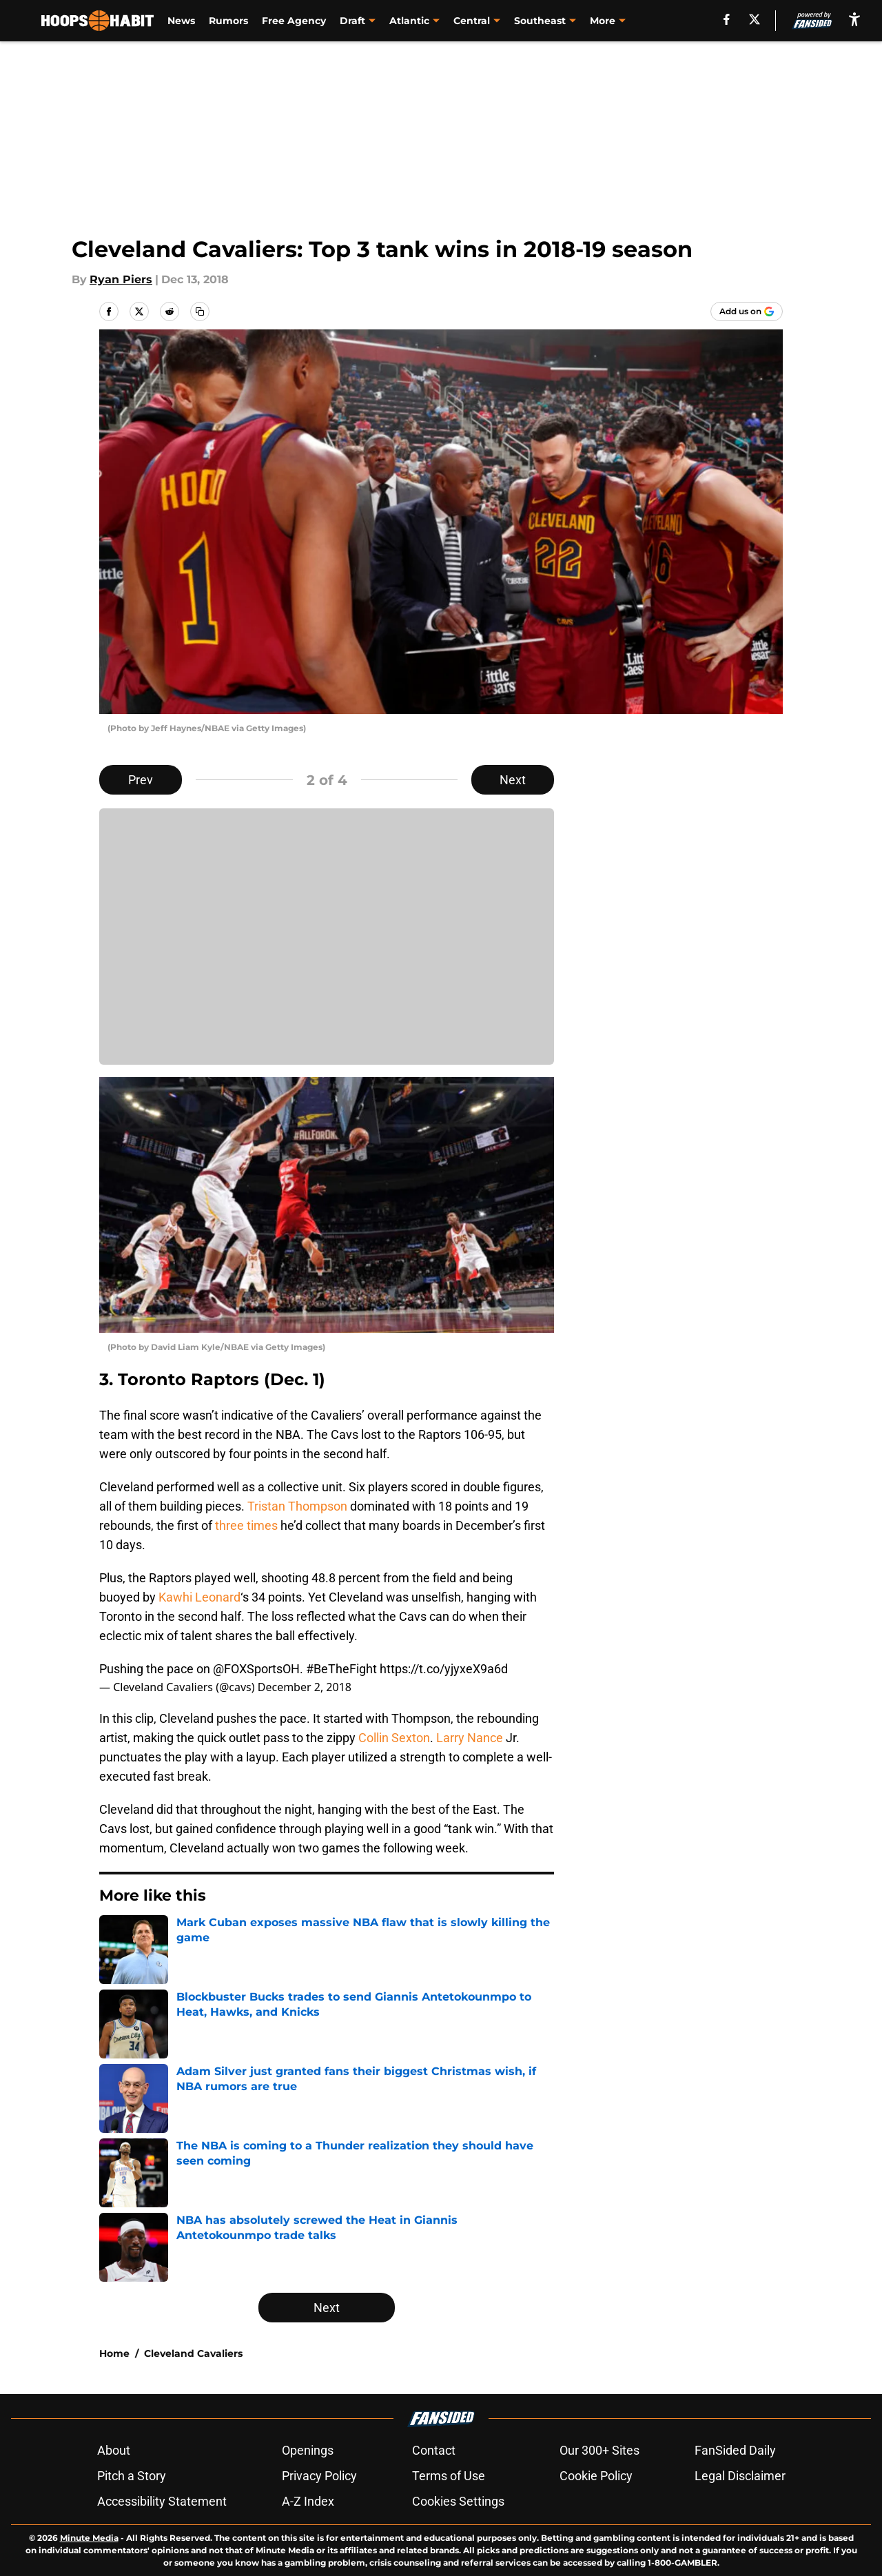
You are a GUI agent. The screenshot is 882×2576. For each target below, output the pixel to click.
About (113, 2450)
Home (114, 2353)
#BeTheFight (341, 1669)
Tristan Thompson (297, 1506)
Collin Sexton (394, 1737)
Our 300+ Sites (599, 2450)
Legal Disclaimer (740, 2475)
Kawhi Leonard (199, 1597)
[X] (754, 19)
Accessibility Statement (162, 2501)
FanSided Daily (735, 2450)
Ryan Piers (121, 279)
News (181, 20)
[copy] (199, 311)
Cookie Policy (596, 2475)
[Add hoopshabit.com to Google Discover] (746, 311)
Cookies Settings (458, 2501)
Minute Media (89, 2538)
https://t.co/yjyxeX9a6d (444, 1669)
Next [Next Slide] (513, 780)
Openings (308, 2450)
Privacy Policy (319, 2475)
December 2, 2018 (304, 1687)
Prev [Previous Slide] (140, 780)
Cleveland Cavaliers (193, 2353)
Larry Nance (469, 1737)
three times (246, 1525)
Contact (433, 2450)
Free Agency (294, 20)
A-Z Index (308, 2501)
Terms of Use (448, 2475)
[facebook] (727, 19)
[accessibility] (854, 19)
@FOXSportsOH (256, 1669)
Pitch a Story (131, 2475)
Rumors (228, 20)
